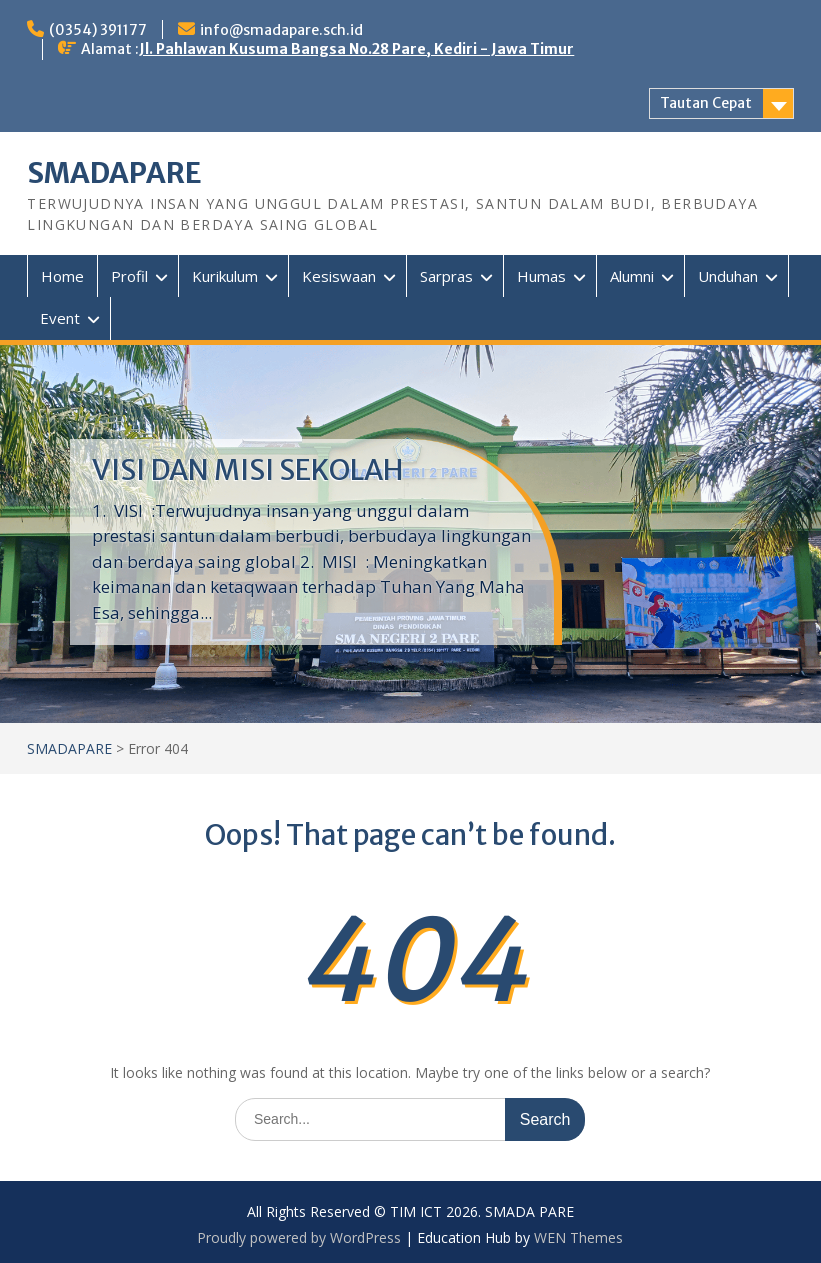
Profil (129, 276)
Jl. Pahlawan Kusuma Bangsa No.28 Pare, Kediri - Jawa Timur (356, 49)
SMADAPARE (114, 173)
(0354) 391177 (98, 30)
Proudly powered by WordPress (299, 1237)
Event (60, 318)
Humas (541, 276)
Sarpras (446, 276)
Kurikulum (225, 276)
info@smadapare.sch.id (281, 30)
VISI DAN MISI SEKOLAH (247, 470)
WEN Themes (578, 1237)
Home (62, 276)
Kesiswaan (339, 276)
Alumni (632, 276)
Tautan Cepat (706, 103)
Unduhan (728, 276)
